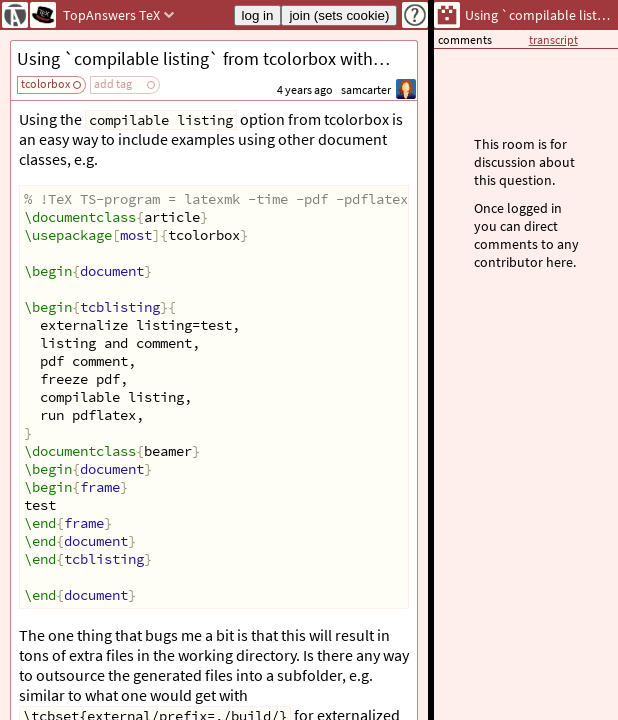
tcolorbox (45, 83)
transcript (553, 39)
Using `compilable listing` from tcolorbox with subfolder (217, 58)
